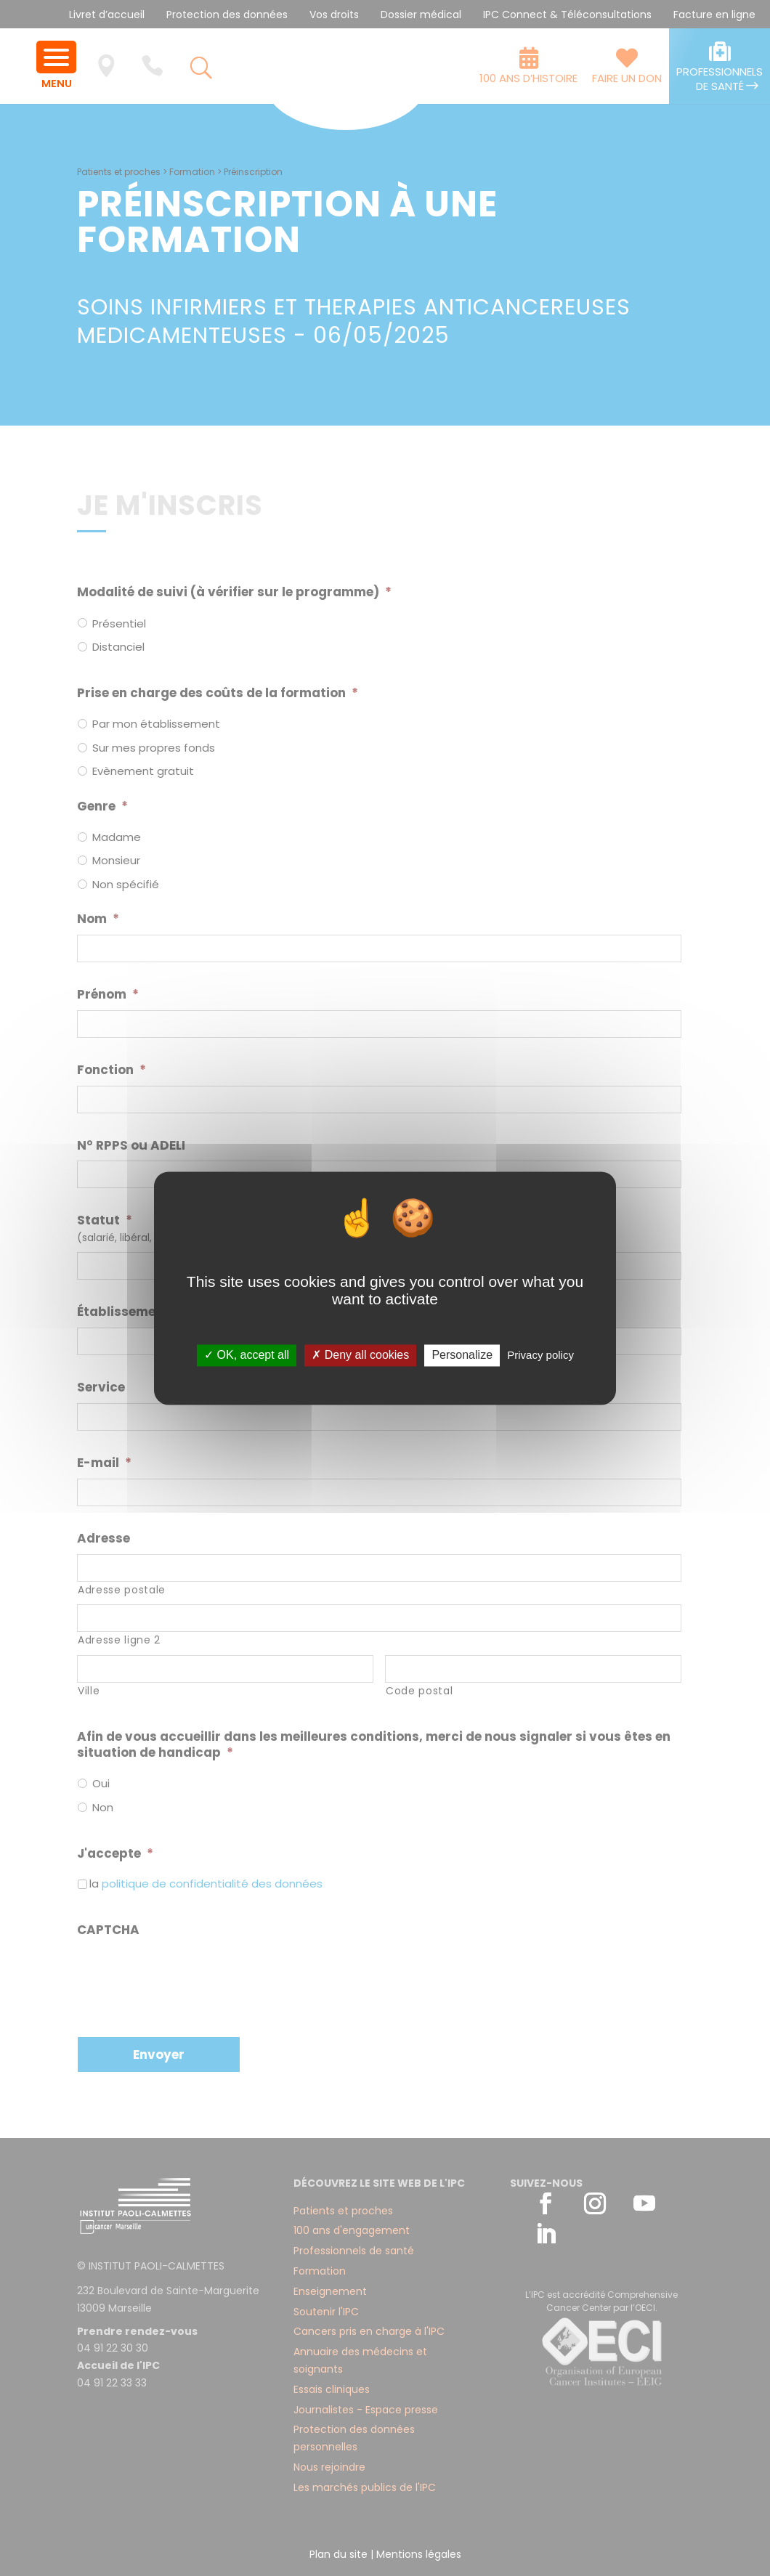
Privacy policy (540, 1355)
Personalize (462, 1355)
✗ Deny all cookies (360, 1355)
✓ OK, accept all (246, 1355)
